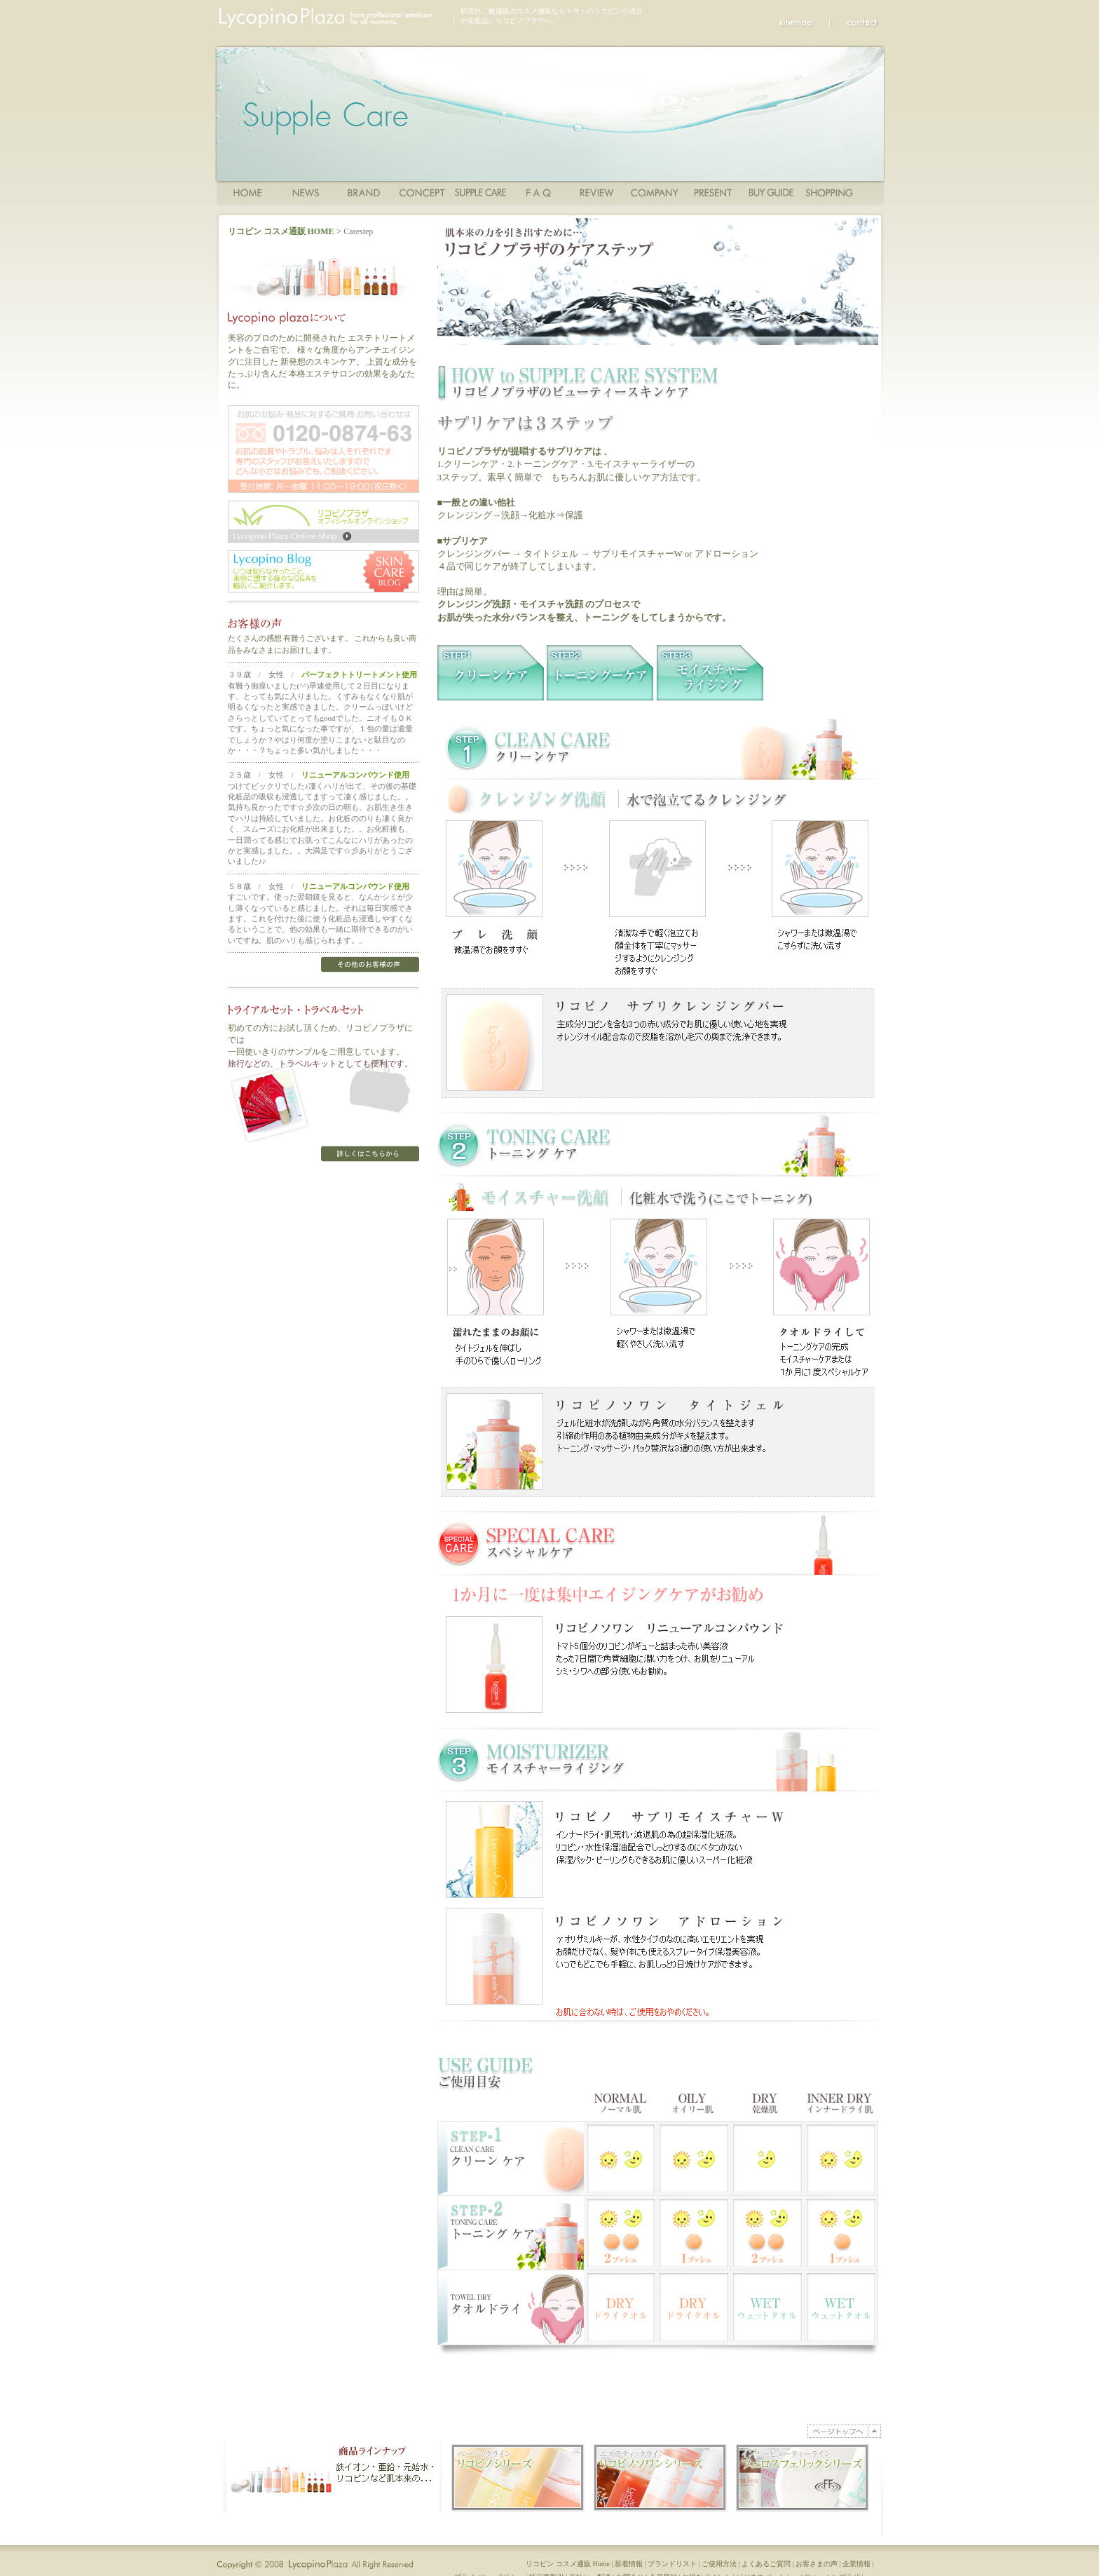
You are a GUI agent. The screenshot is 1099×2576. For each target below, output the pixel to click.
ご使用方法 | (722, 2571)
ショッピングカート (829, 192)
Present (713, 192)
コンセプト (422, 192)
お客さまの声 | (819, 2571)
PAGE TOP (844, 2431)
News (306, 192)
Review (596, 192)
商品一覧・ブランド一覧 (364, 192)
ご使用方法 (480, 192)
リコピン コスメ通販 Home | (570, 2571)
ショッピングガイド (771, 192)
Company (655, 192)
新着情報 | (631, 2571)
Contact (855, 22)
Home (247, 192)
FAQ (538, 192)
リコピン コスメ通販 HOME (281, 231)
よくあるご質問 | (769, 2571)
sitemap (804, 22)
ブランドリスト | (675, 2571)
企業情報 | (858, 2571)
